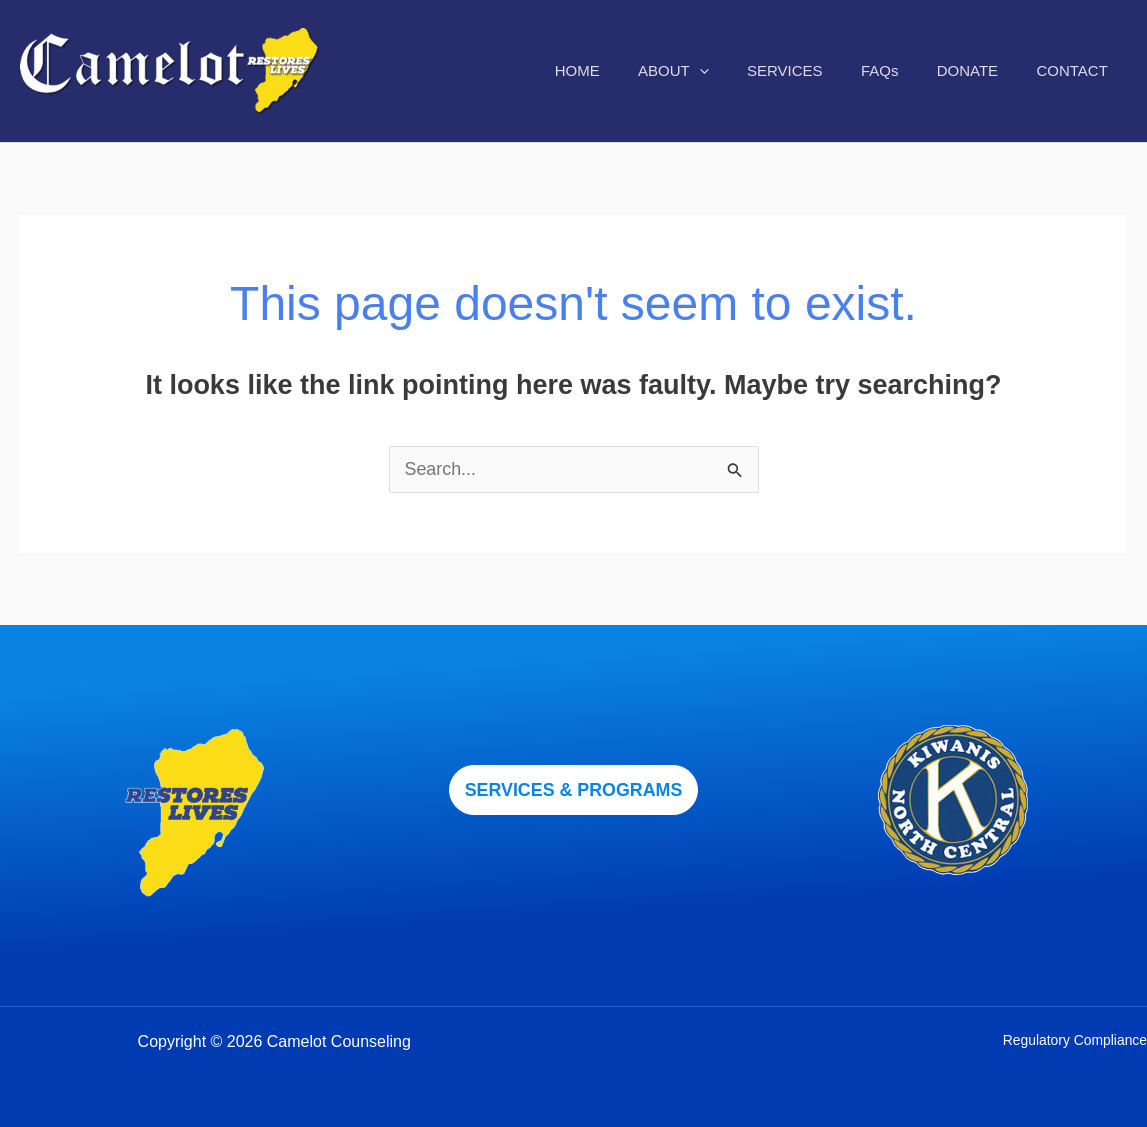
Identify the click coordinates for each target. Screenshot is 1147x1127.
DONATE (979, 70)
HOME (622, 70)
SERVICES (814, 70)
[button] (574, 790)
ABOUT (710, 71)
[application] (736, 71)
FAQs (901, 70)
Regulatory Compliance (1074, 1040)
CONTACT (1076, 70)
